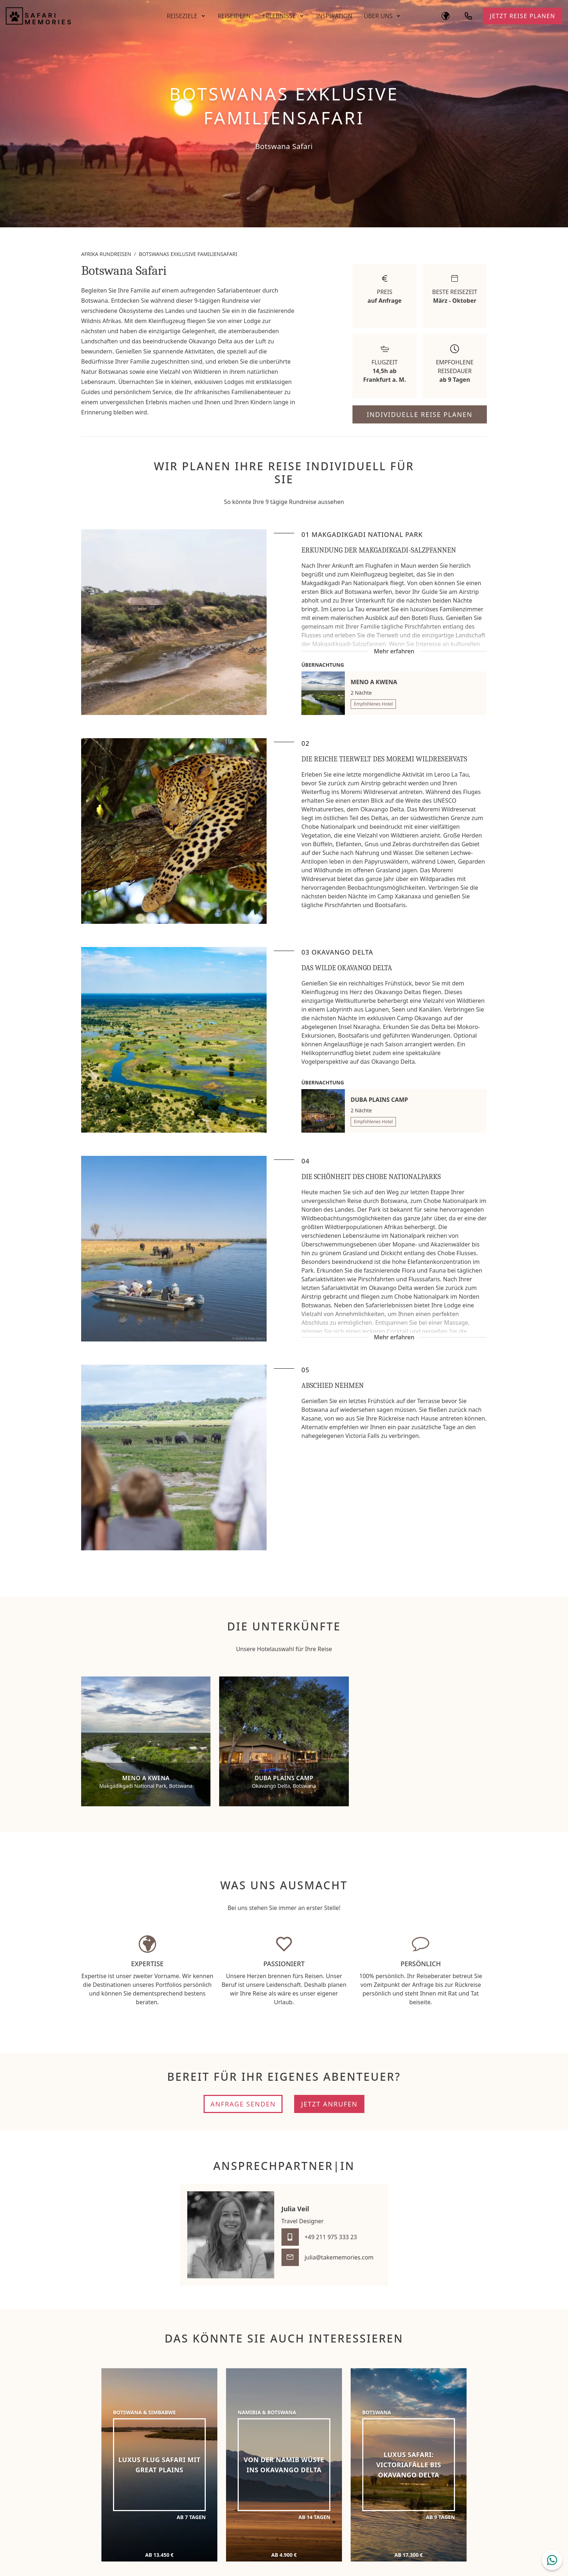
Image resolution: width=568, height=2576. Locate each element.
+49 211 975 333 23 (331, 2237)
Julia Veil (295, 2208)
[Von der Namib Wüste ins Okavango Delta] (284, 2464)
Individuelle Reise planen (419, 414)
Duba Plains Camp (379, 1100)
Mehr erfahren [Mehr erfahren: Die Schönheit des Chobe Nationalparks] (394, 1337)
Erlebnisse (279, 16)
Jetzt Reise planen (522, 16)
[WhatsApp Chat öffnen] (552, 2560)
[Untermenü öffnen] (203, 16)
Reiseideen (234, 16)
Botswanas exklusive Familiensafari (188, 254)
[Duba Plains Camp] (283, 1741)
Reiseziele (182, 16)
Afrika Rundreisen (106, 254)
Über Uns (378, 16)
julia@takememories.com (339, 2257)
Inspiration (334, 16)
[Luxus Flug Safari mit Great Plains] (159, 2464)
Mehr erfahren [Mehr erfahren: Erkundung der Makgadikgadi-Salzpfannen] (394, 651)
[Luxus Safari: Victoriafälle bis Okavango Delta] (408, 2464)
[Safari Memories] (81, 16)
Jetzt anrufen (329, 2104)
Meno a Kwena (374, 682)
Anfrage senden (243, 2104)
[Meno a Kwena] (145, 1741)
